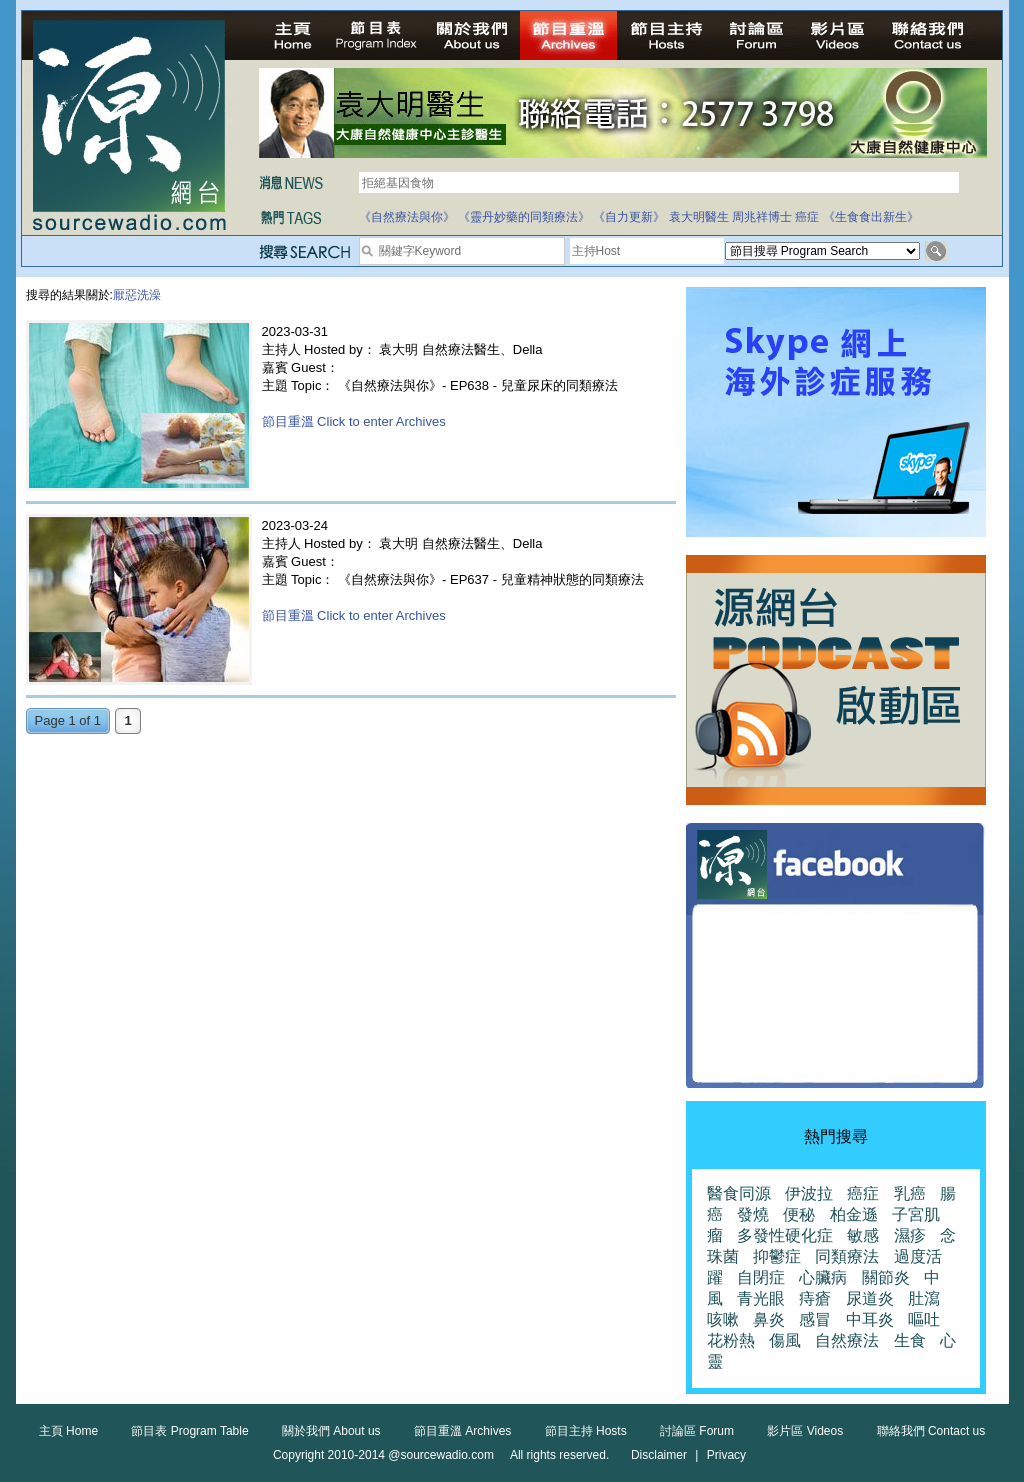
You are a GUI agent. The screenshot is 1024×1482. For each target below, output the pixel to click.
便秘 (799, 1214)
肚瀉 (924, 1298)
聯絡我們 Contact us (931, 1431)
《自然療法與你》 (407, 217)
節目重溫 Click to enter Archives (354, 421)
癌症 (807, 217)
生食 (910, 1340)
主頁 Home (68, 1431)
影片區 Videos (805, 1431)
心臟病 (823, 1277)
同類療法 (847, 1256)
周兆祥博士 (762, 217)
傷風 (785, 1340)
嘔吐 (924, 1319)
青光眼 (761, 1298)
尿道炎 (870, 1298)
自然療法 (847, 1340)
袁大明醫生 (699, 217)
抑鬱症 (777, 1256)
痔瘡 (815, 1298)
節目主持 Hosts (586, 1431)
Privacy (726, 1455)
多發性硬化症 (785, 1235)
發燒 (753, 1214)
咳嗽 (723, 1319)
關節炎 (886, 1277)
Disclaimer (659, 1455)
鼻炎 (769, 1319)
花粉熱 (731, 1340)
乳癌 (910, 1193)
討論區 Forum (697, 1431)
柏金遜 (854, 1214)
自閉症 (761, 1277)
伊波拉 (809, 1193)
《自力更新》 (629, 217)
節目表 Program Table (189, 1431)
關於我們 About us (331, 1431)
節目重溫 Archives (462, 1431)
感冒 (815, 1319)
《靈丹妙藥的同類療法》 (524, 217)
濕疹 (910, 1235)
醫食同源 (739, 1193)
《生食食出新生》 (871, 217)
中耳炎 (870, 1319)
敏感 (863, 1235)
